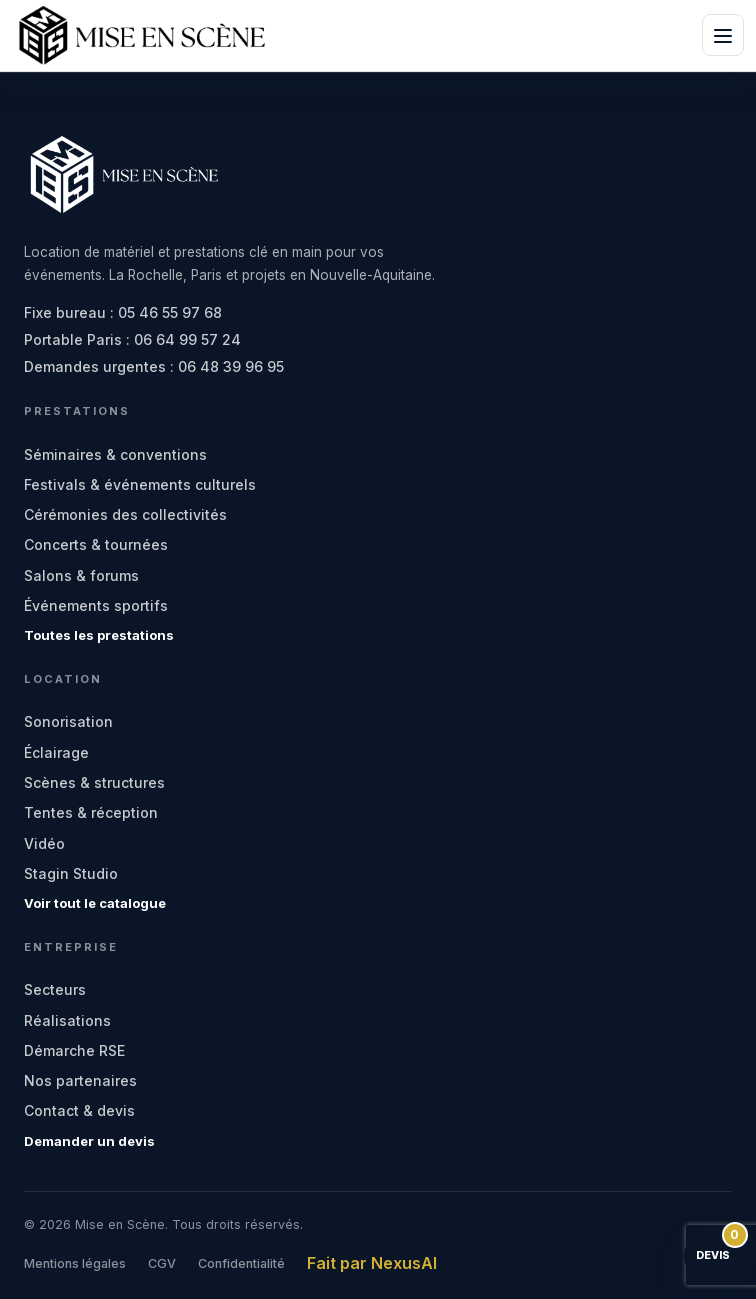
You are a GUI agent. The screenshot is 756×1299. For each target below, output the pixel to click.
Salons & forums (81, 575)
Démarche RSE (74, 1050)
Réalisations (67, 1020)
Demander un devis (89, 1141)
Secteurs (55, 989)
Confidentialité (241, 1263)
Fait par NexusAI (372, 1263)
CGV (162, 1263)
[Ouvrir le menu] (723, 35)
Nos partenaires (80, 1080)
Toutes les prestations (99, 635)
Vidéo (44, 843)
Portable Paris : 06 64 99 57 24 (132, 339)
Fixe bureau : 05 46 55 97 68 (123, 312)
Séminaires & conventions (115, 454)
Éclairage (56, 752)
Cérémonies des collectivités (125, 514)
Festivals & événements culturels (140, 484)
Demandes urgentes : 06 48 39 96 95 (154, 366)
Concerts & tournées (96, 544)
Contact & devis (79, 1110)
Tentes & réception (91, 812)
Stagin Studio (71, 873)
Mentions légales (75, 1263)
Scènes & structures (94, 782)
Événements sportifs (96, 605)
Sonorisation (68, 721)
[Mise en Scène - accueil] (142, 35)
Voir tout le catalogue (95, 903)
